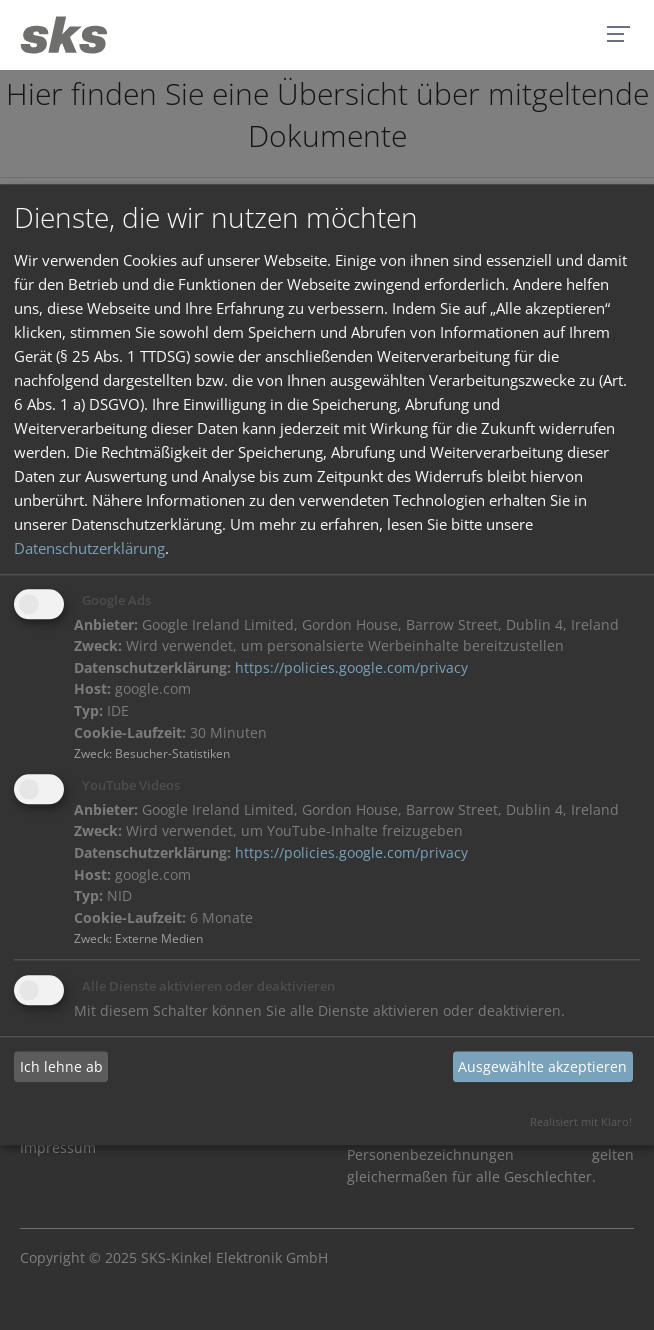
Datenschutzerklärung (89, 548)
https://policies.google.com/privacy (351, 668)
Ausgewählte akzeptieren (542, 1066)
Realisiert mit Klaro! (581, 1122)
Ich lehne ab (61, 1066)
